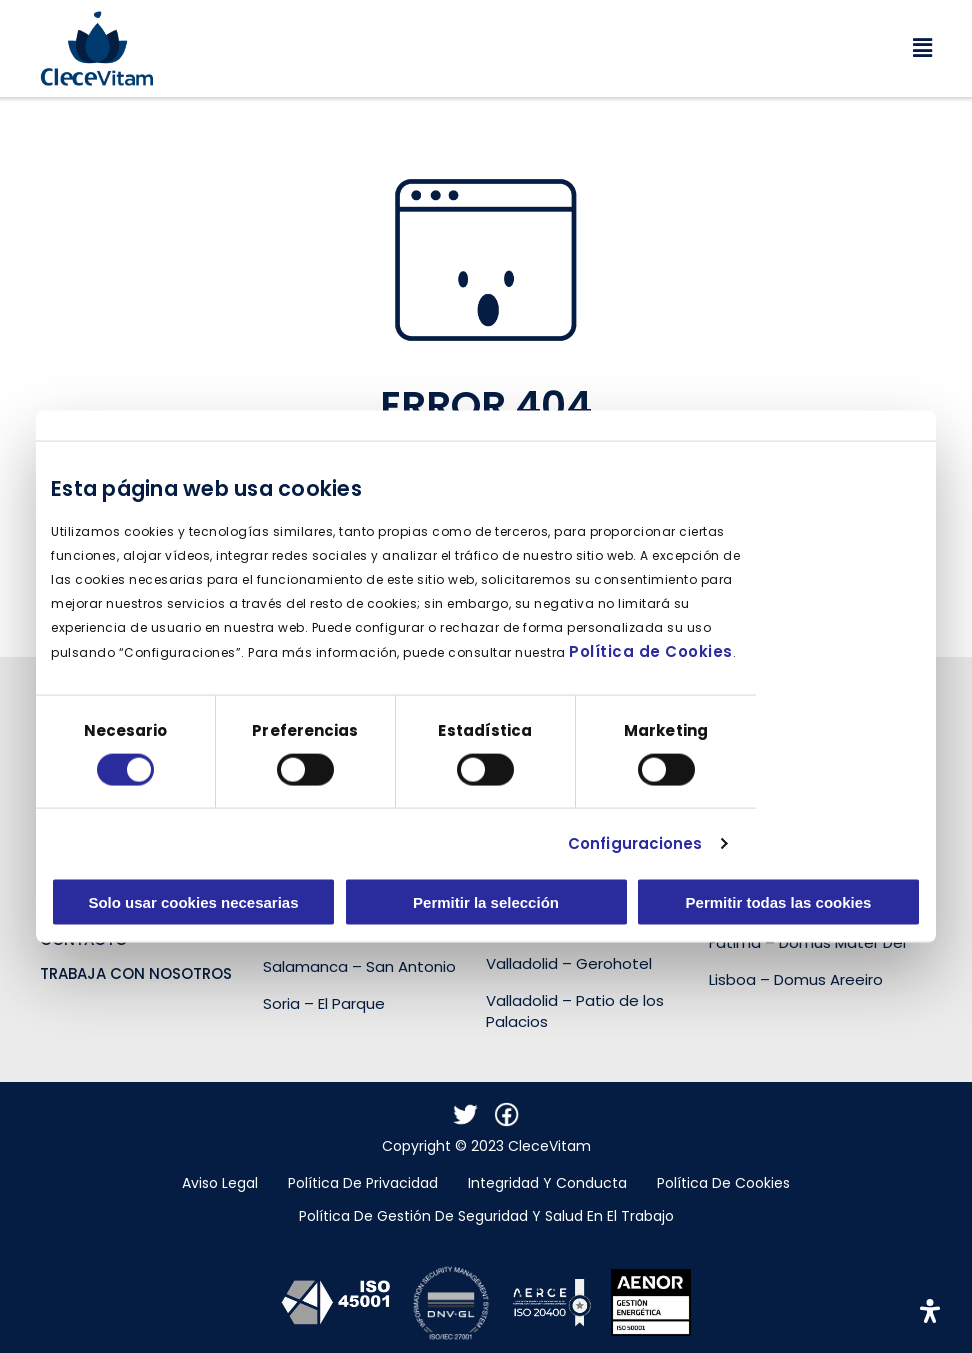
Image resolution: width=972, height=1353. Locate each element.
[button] (543, 48)
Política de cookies (723, 1183)
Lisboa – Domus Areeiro (796, 979)
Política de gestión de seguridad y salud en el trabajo (486, 1216)
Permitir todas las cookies (779, 902)
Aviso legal (220, 1183)
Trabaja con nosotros (136, 973)
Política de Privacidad (363, 1183)
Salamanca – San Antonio (359, 966)
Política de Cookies (651, 651)
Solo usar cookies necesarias (193, 902)
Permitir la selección (486, 902)
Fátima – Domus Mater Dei (807, 942)
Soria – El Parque (324, 1003)
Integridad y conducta (547, 1183)
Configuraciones (635, 842)
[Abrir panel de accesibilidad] (930, 1311)
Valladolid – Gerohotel (569, 963)
